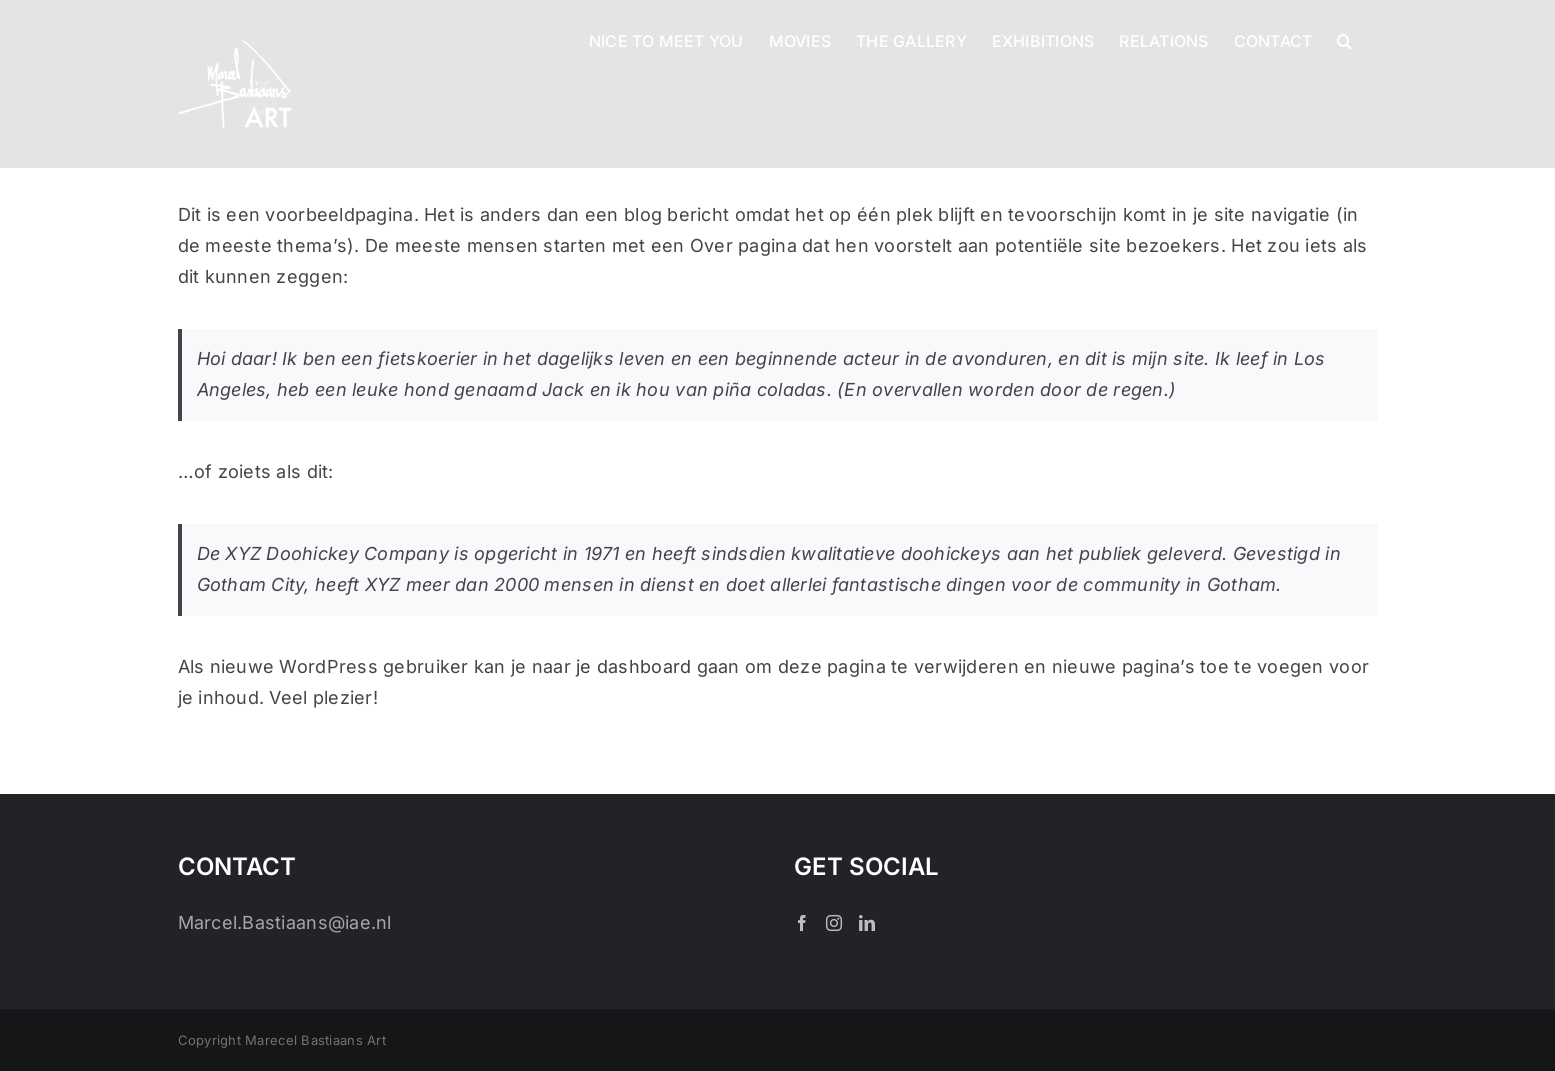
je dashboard (633, 666)
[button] (1344, 39)
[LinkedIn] (867, 923)
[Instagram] (834, 923)
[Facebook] (802, 923)
